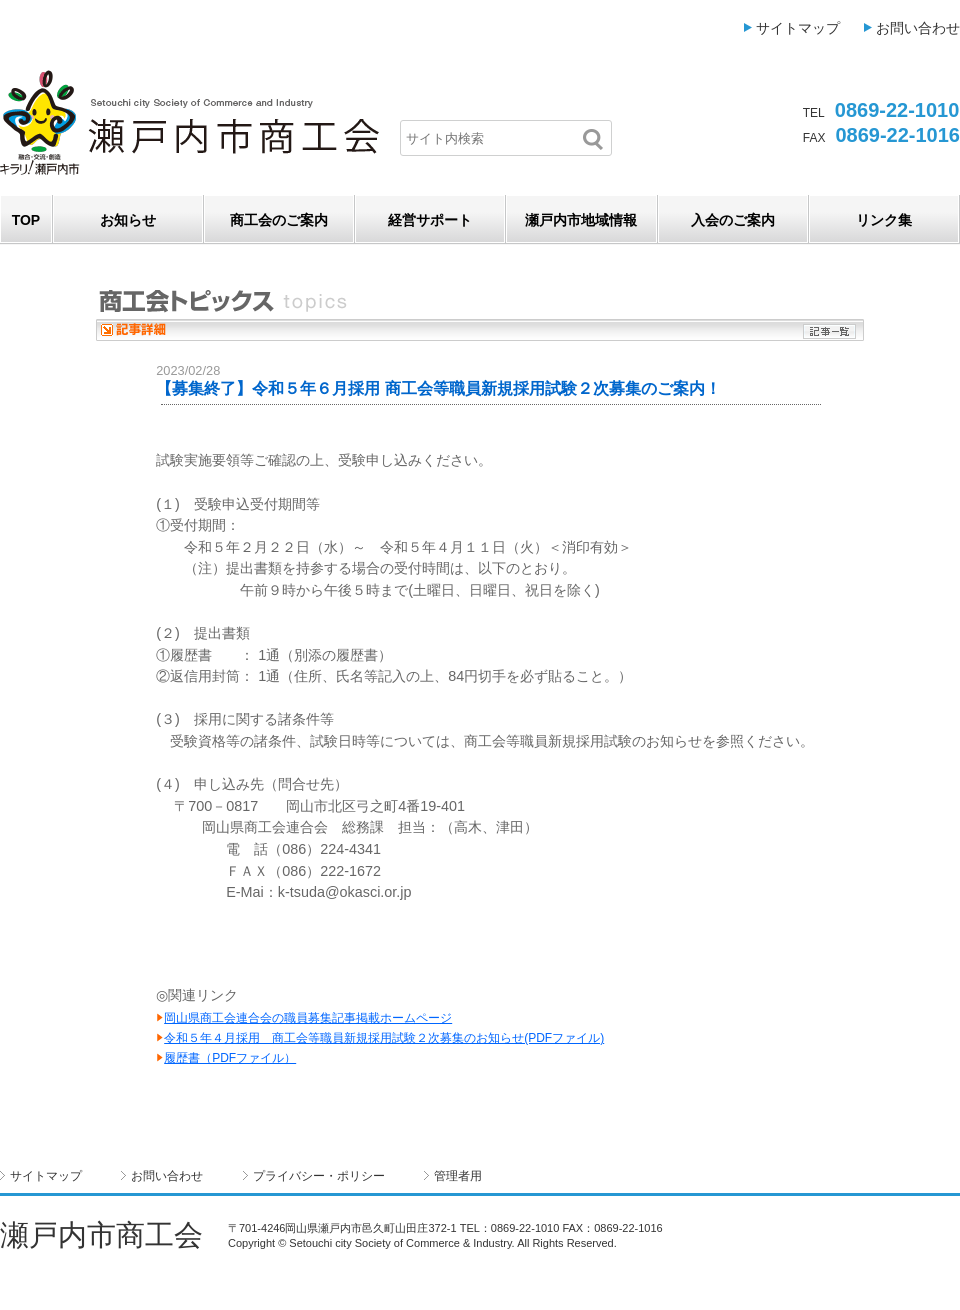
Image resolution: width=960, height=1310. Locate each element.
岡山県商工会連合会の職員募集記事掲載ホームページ (308, 1018)
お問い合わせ (918, 28)
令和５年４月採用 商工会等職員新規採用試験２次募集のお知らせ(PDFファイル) (384, 1038)
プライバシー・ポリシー (319, 1176)
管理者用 (458, 1176)
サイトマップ (798, 28)
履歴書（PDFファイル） (230, 1058)
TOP (26, 220)
